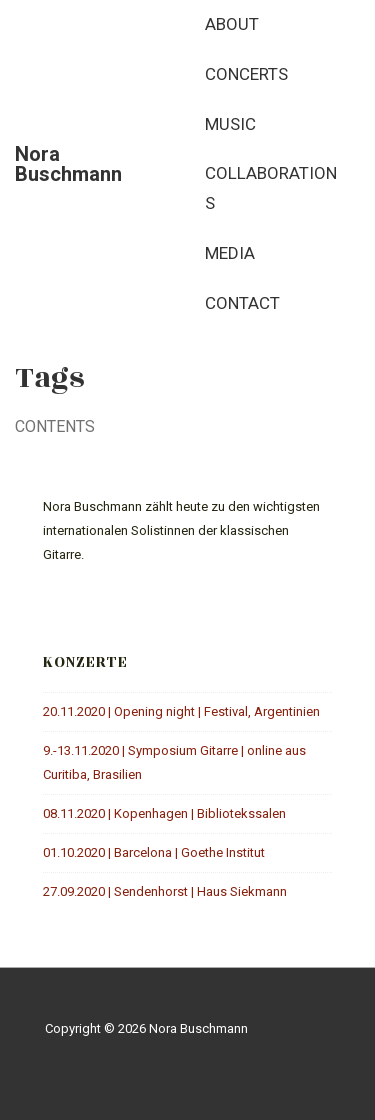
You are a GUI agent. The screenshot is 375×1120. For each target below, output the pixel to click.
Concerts (246, 74)
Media (230, 253)
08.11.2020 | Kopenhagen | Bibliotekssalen (164, 813)
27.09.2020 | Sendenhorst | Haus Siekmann (165, 891)
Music (230, 124)
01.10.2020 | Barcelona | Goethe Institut (154, 852)
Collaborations (271, 188)
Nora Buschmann (68, 164)
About (232, 24)
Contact (242, 303)
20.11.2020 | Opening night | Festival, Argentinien (181, 711)
